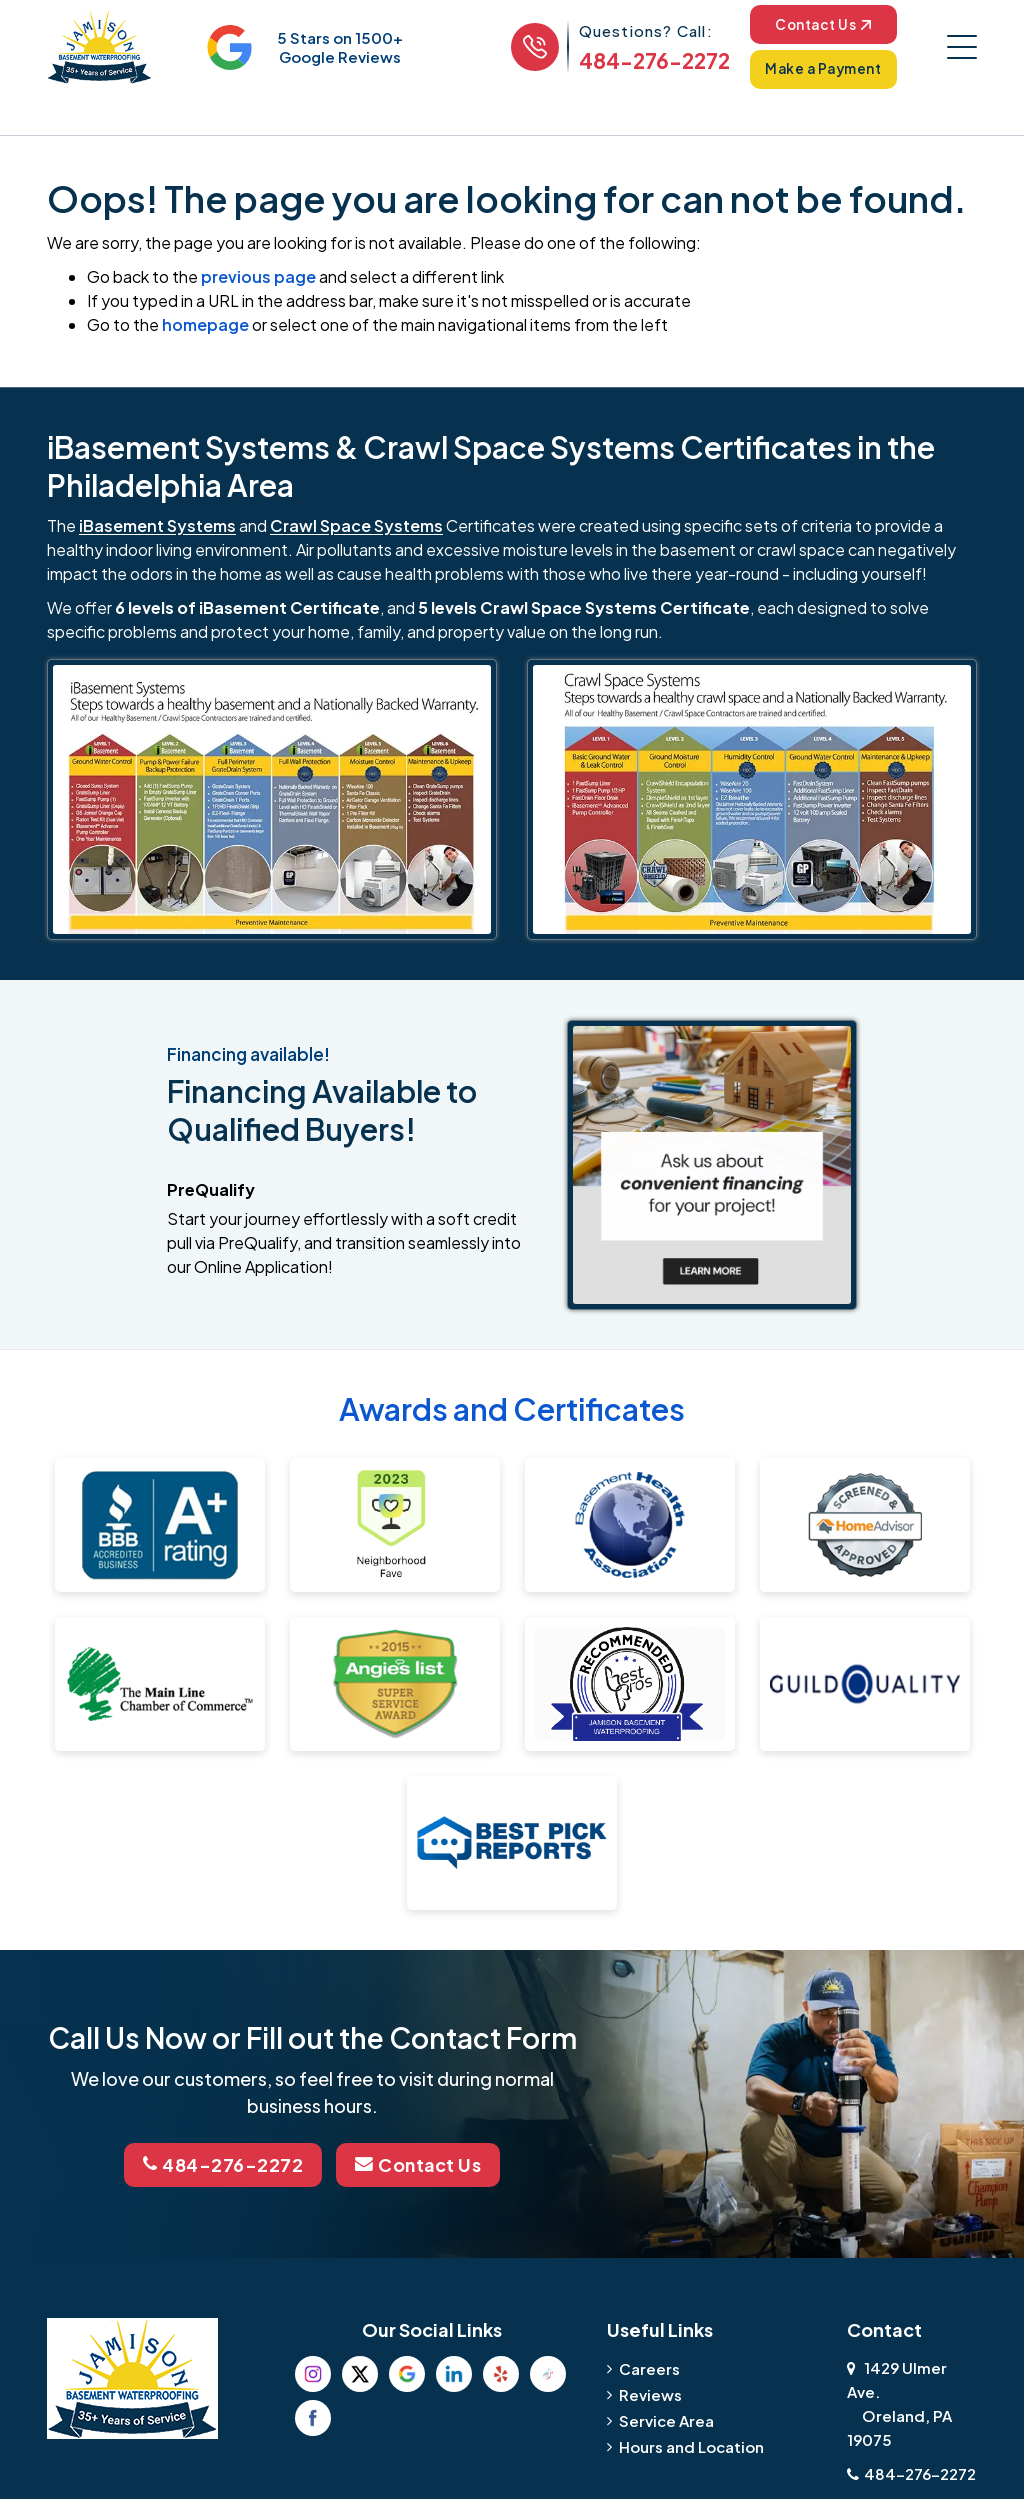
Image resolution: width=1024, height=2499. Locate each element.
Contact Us (820, 25)
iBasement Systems (157, 526)
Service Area (666, 2420)
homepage (205, 325)
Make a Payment (821, 70)
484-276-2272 (649, 61)
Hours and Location (691, 2446)
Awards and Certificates (512, 1410)
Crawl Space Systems (356, 526)
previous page (258, 277)
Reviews (650, 2394)
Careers (649, 2368)
